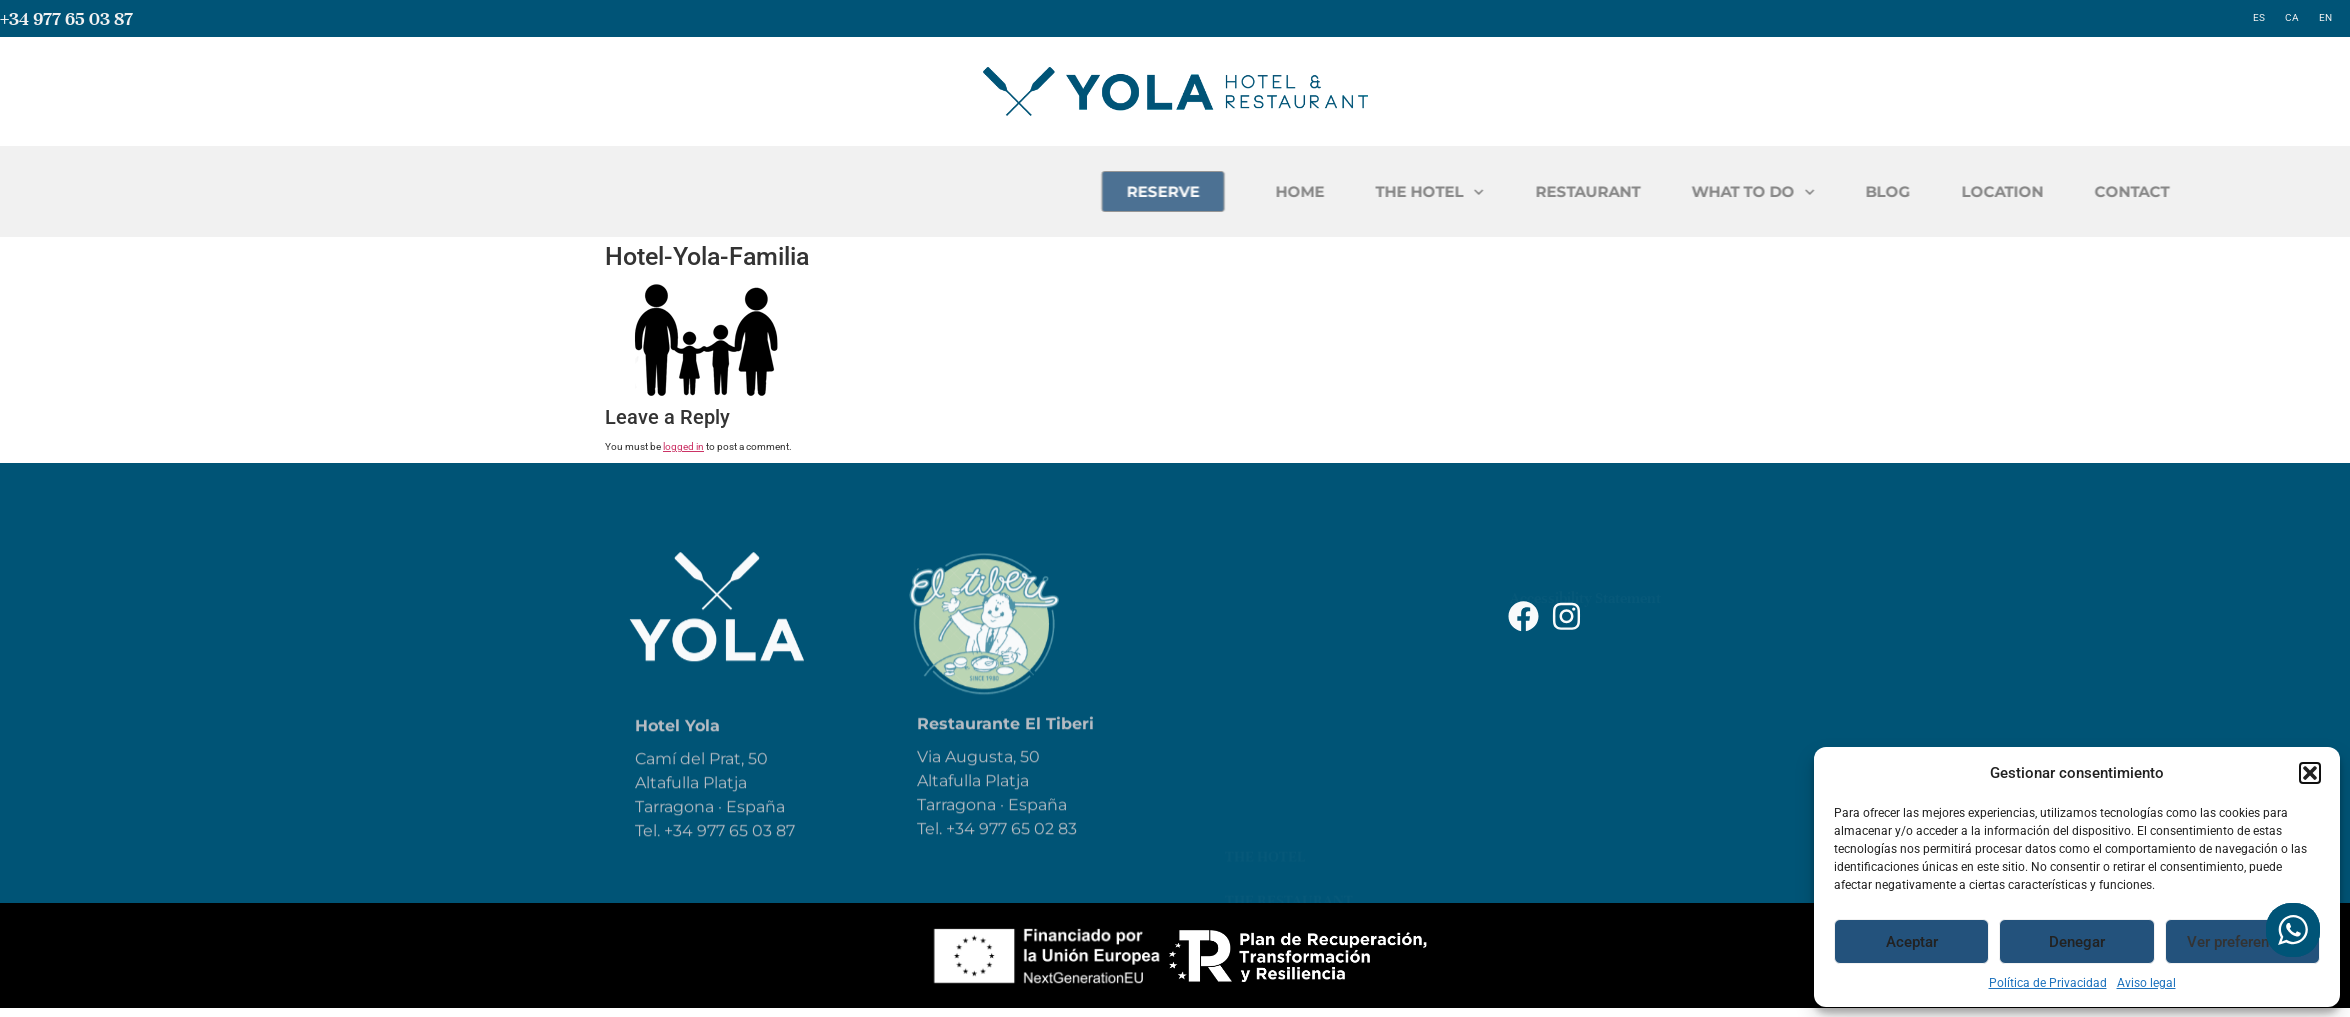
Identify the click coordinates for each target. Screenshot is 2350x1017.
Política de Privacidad (2048, 983)
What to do (1270, 670)
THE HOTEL (1681, 192)
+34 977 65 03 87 (66, 18)
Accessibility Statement (1585, 564)
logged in (683, 446)
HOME (1551, 191)
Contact (1259, 846)
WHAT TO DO (2005, 192)
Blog (1244, 714)
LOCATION (2254, 191)
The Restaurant (1289, 626)
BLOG (2139, 191)
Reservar (1261, 758)
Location (1262, 802)
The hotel (1265, 582)
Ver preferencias (2242, 942)
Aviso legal (2146, 983)
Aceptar (1912, 942)
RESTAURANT (1839, 191)
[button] (2310, 773)
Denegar (2077, 942)
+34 (962, 851)
